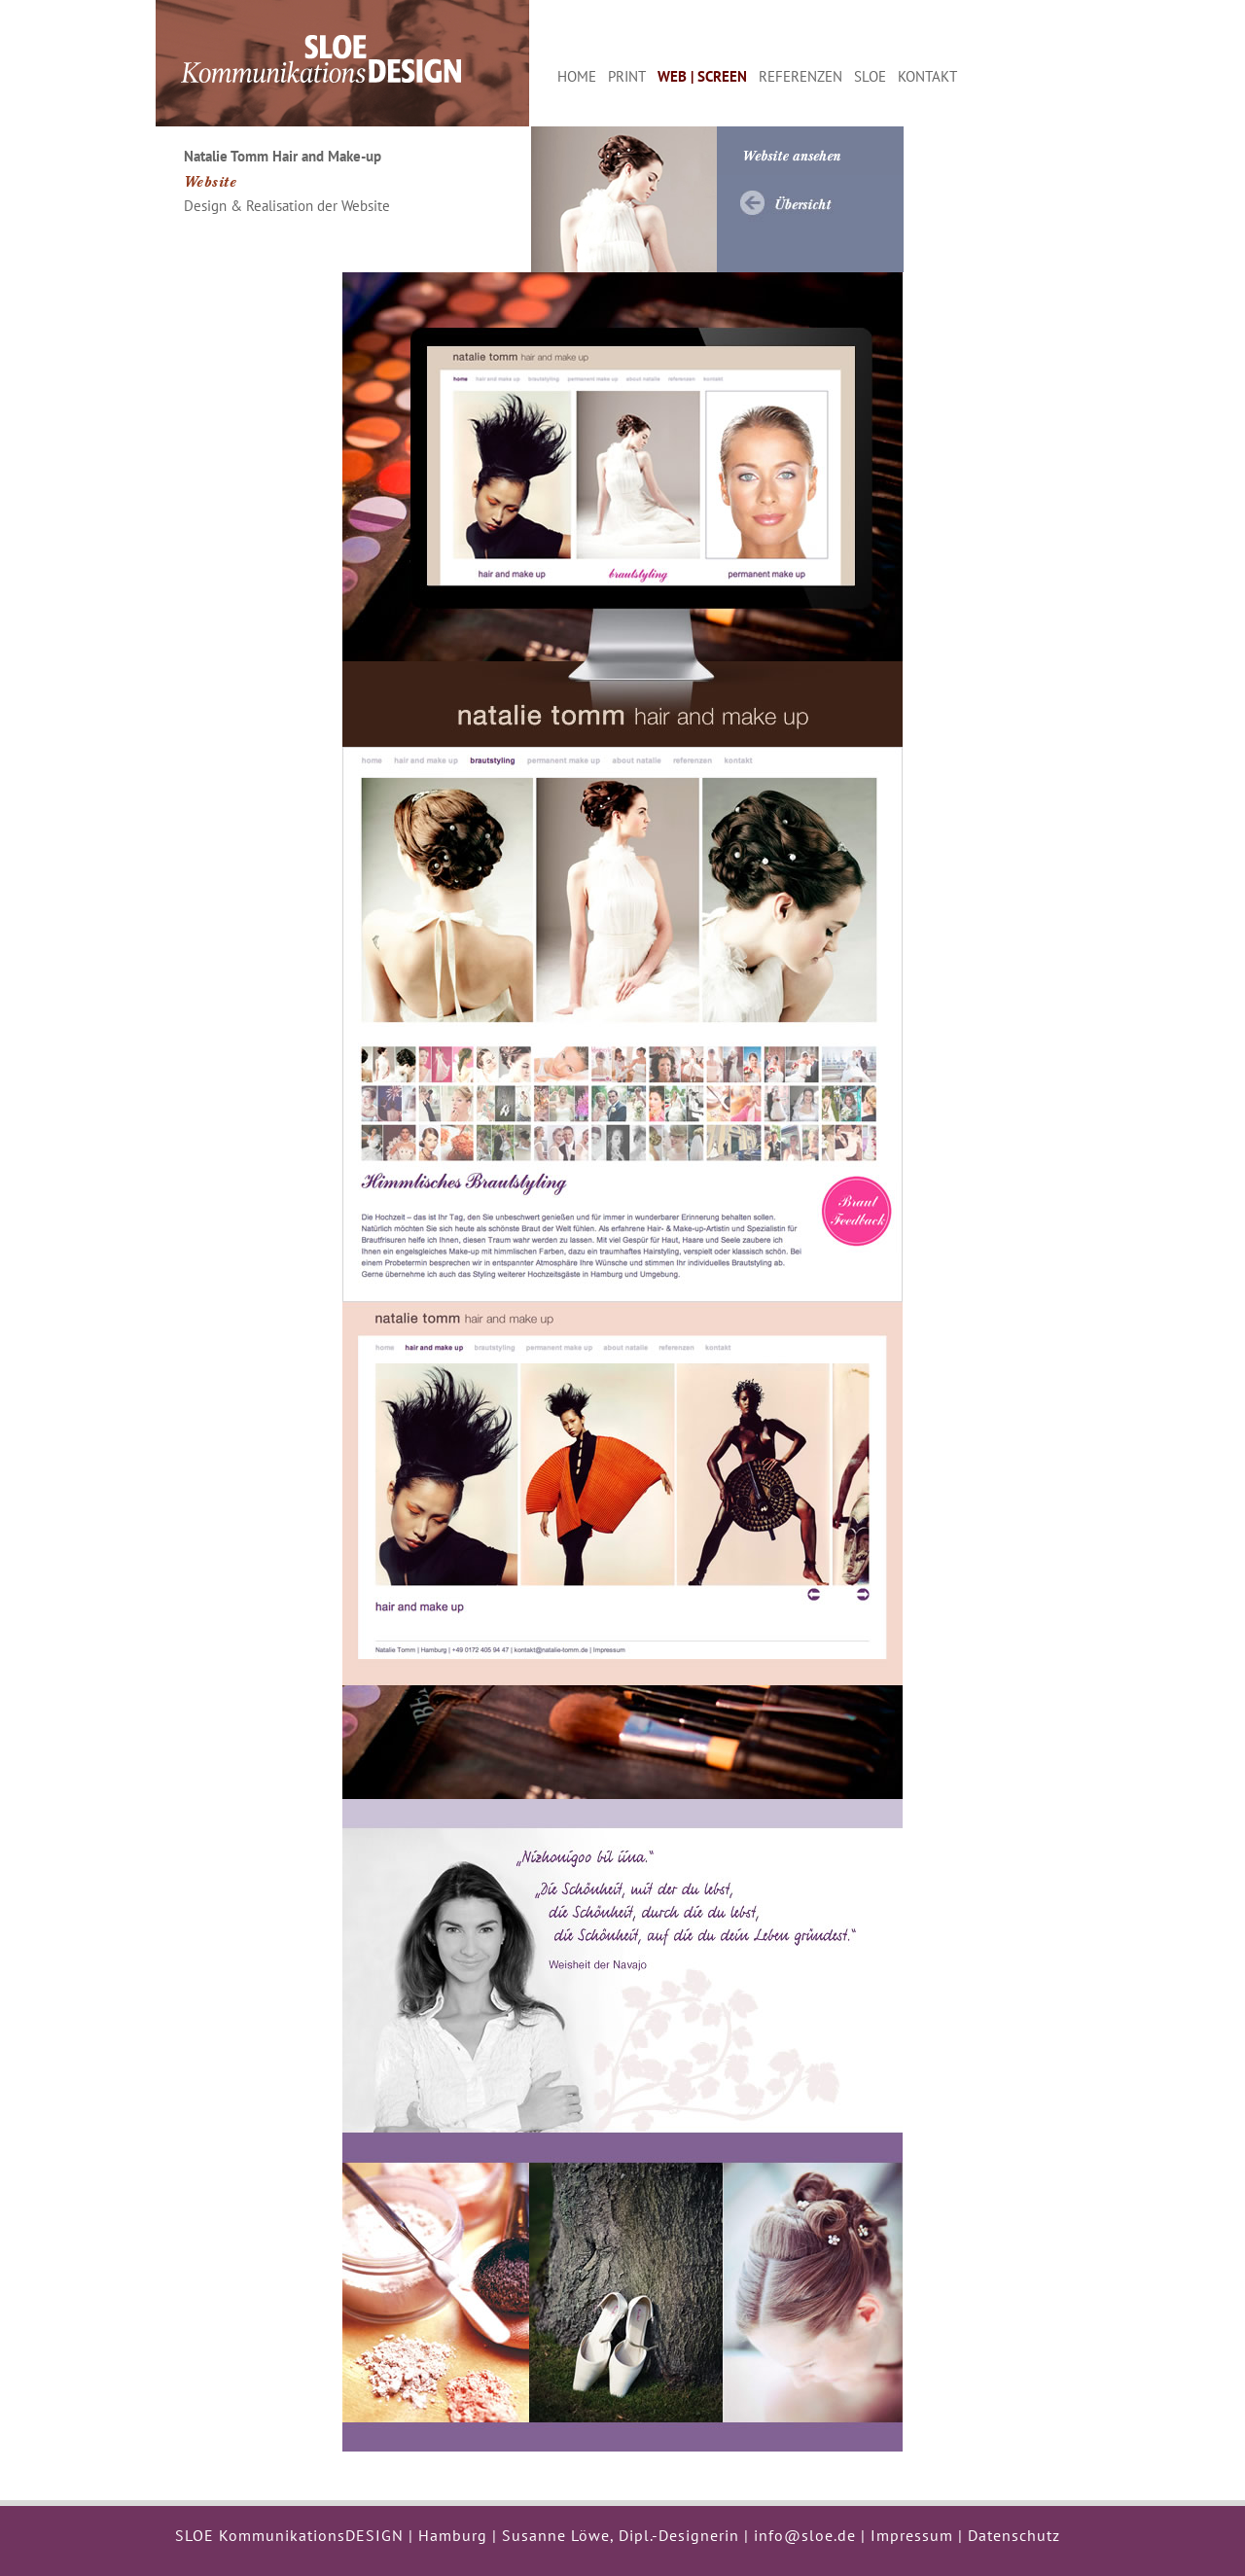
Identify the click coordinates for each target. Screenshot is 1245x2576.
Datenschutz (1014, 2535)
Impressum (912, 2535)
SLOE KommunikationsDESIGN (289, 2535)
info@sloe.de (805, 2535)
